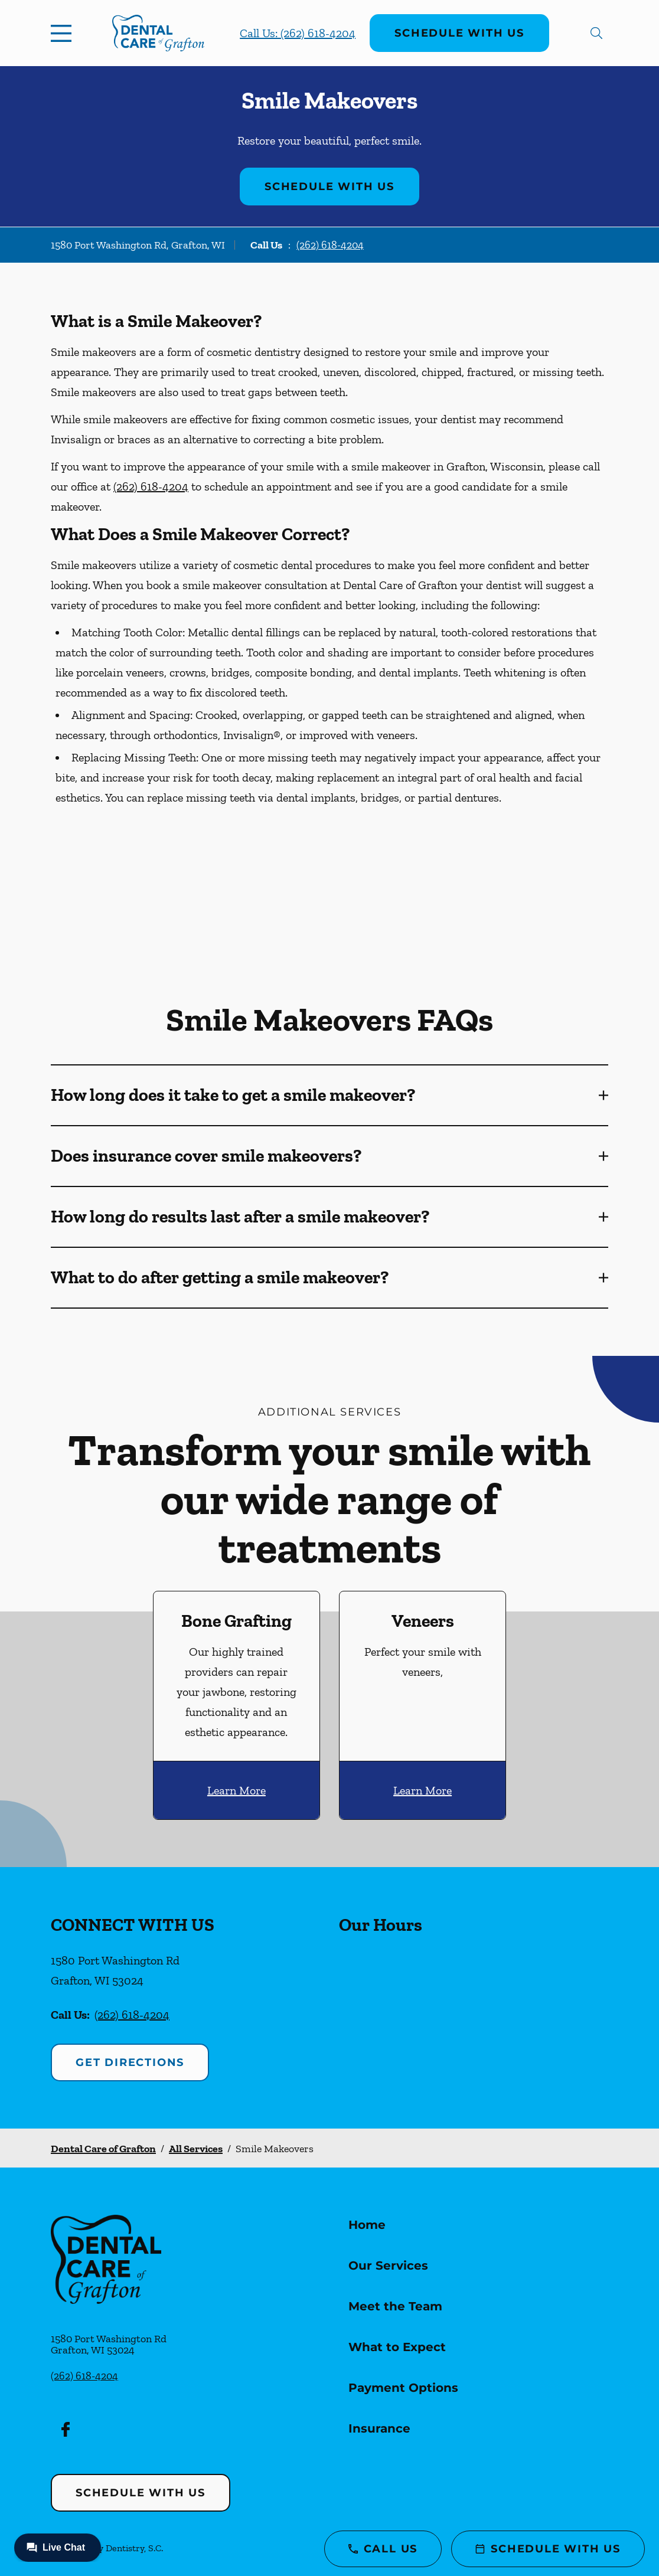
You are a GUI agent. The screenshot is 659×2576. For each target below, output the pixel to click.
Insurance (379, 2428)
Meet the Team (395, 2306)
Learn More (236, 1790)
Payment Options (403, 2388)
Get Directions (130, 2062)
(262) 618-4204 (330, 244)
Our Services (388, 2265)
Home (367, 2225)
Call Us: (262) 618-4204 (297, 33)
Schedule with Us (459, 33)
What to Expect (397, 2347)
